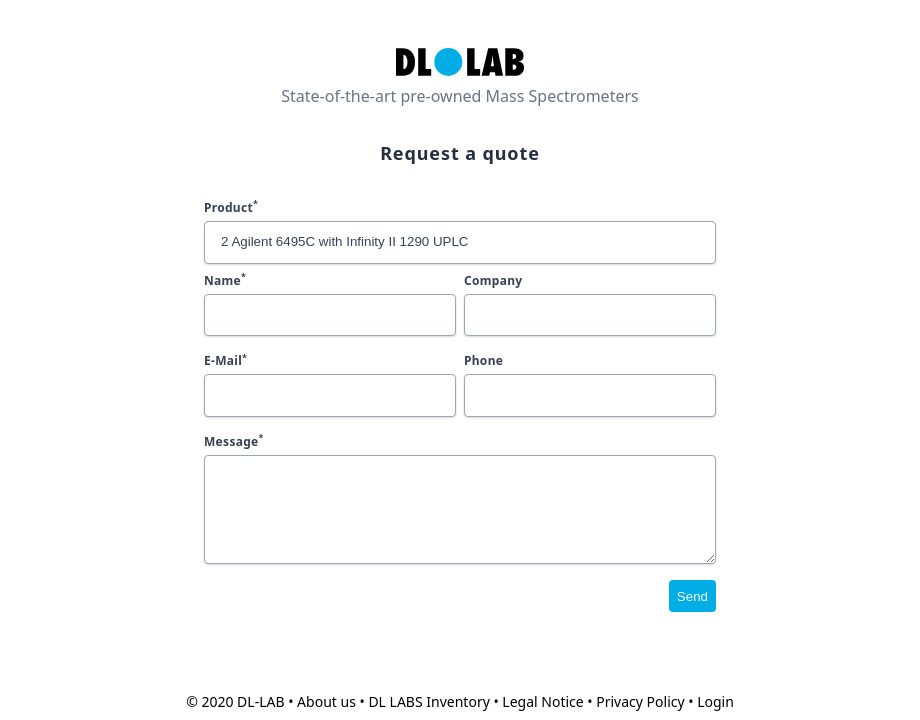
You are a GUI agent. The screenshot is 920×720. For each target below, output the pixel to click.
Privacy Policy (640, 701)
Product (231, 207)
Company (493, 280)
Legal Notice (542, 701)
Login (715, 701)
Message (234, 441)
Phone (483, 360)
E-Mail (225, 360)
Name (225, 280)
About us (326, 701)
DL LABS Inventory (428, 701)
